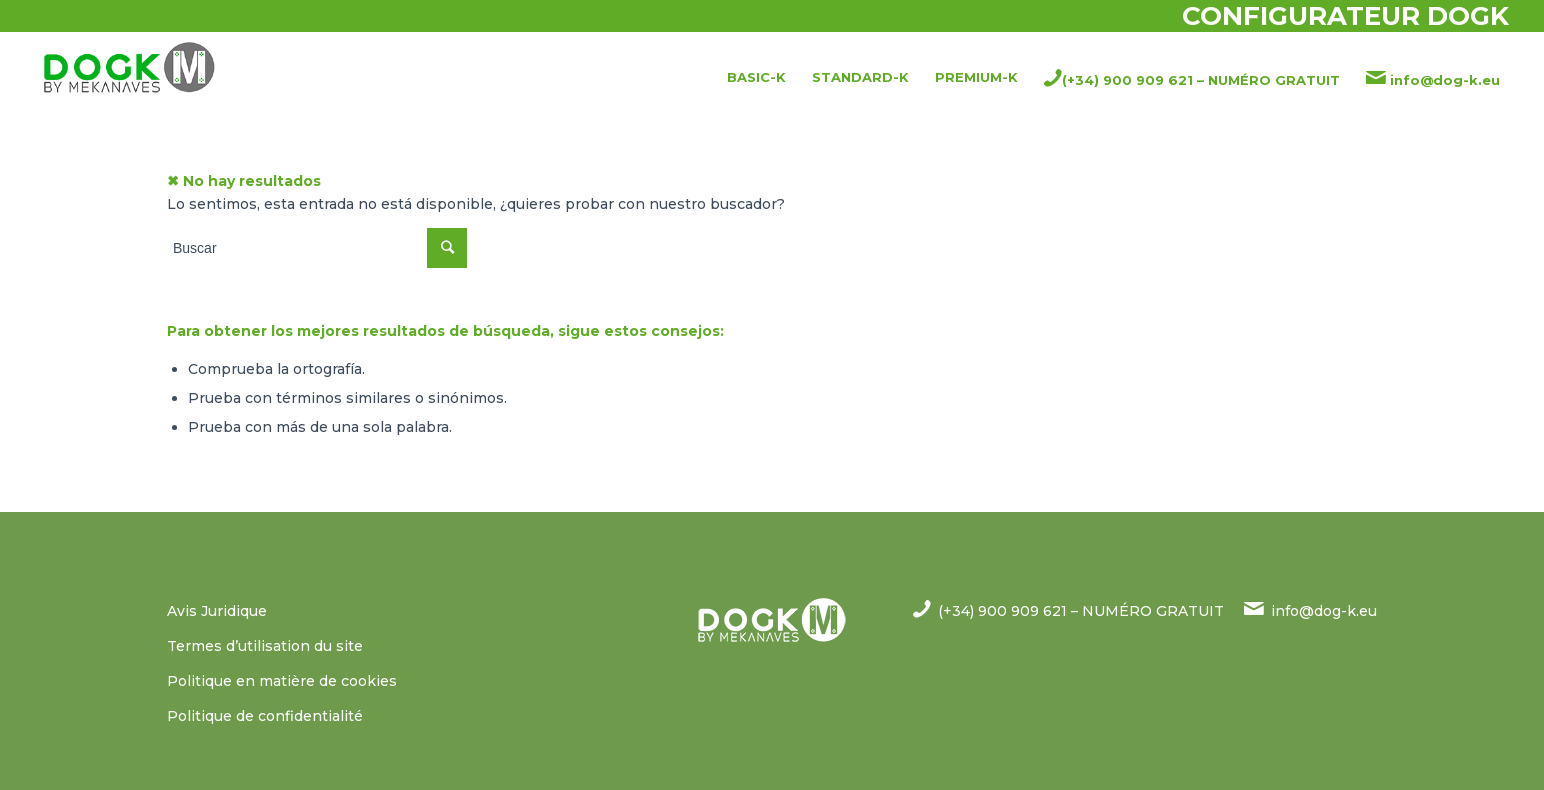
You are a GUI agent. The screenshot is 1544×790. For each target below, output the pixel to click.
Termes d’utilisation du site (265, 646)
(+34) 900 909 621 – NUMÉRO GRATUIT (1081, 611)
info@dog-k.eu (1324, 611)
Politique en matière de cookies (282, 681)
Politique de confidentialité (265, 716)
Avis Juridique (217, 611)
